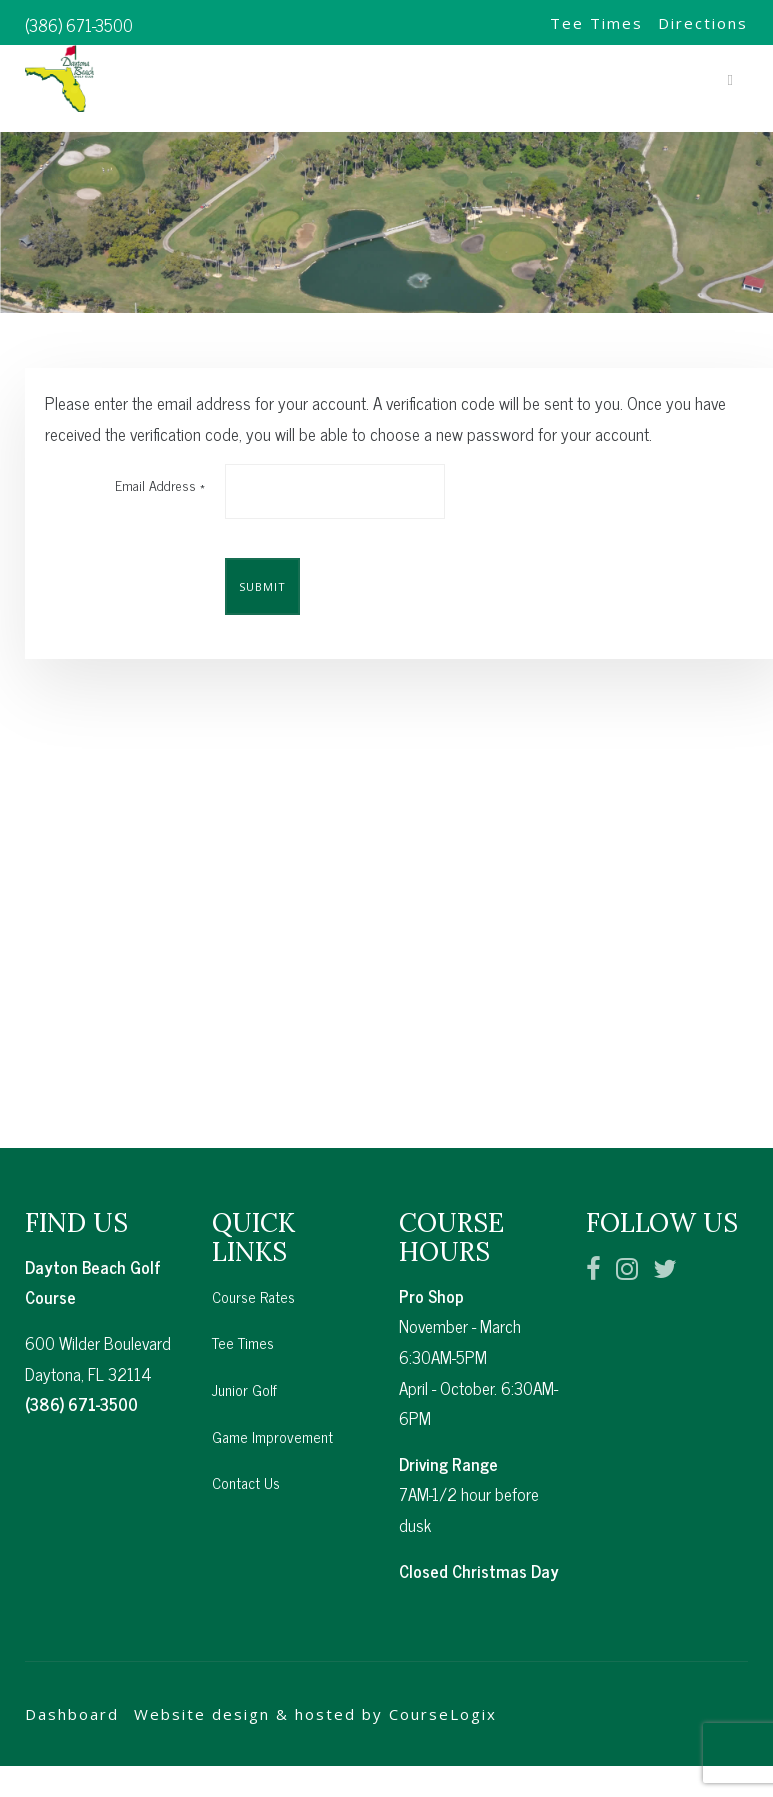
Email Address (160, 484)
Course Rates (253, 1271)
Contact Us (246, 1457)
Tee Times (596, 23)
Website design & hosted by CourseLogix (315, 1689)
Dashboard (72, 1689)
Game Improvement (272, 1411)
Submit (262, 586)
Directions (703, 23)
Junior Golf (244, 1364)
